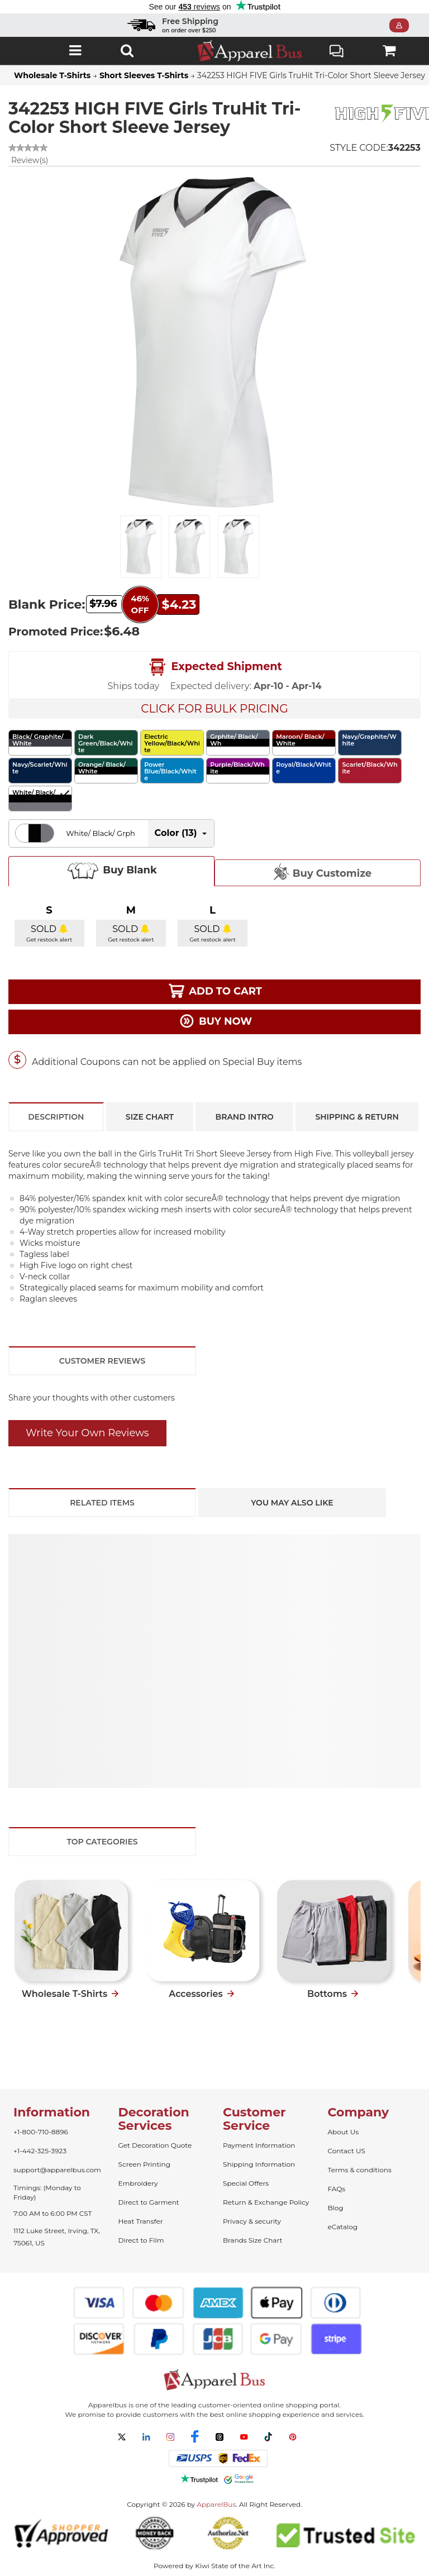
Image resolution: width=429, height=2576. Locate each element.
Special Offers (246, 2183)
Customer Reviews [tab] (102, 1361)
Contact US (346, 2151)
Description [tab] (56, 1117)
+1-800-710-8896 (40, 2132)
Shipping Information (259, 2164)
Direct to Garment (148, 2202)
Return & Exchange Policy (266, 2202)
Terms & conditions (360, 2170)
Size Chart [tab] (150, 1117)
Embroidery (138, 2183)
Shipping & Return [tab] (356, 1117)
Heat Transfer (140, 2221)
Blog (336, 2208)
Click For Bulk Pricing (214, 708)
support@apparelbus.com (57, 2170)
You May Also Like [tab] (292, 1503)
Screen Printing (144, 2164)
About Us (343, 2132)
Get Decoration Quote (155, 2145)
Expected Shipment (214, 667)
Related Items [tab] (102, 1503)
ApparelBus (216, 2504)
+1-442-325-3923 (39, 2151)
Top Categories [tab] (101, 1842)
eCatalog (343, 2227)
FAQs (337, 2189)
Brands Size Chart (252, 2240)
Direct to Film (141, 2240)
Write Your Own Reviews (87, 1433)
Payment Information (259, 2145)
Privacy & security (252, 2221)
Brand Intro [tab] (245, 1117)
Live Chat (337, 52)
